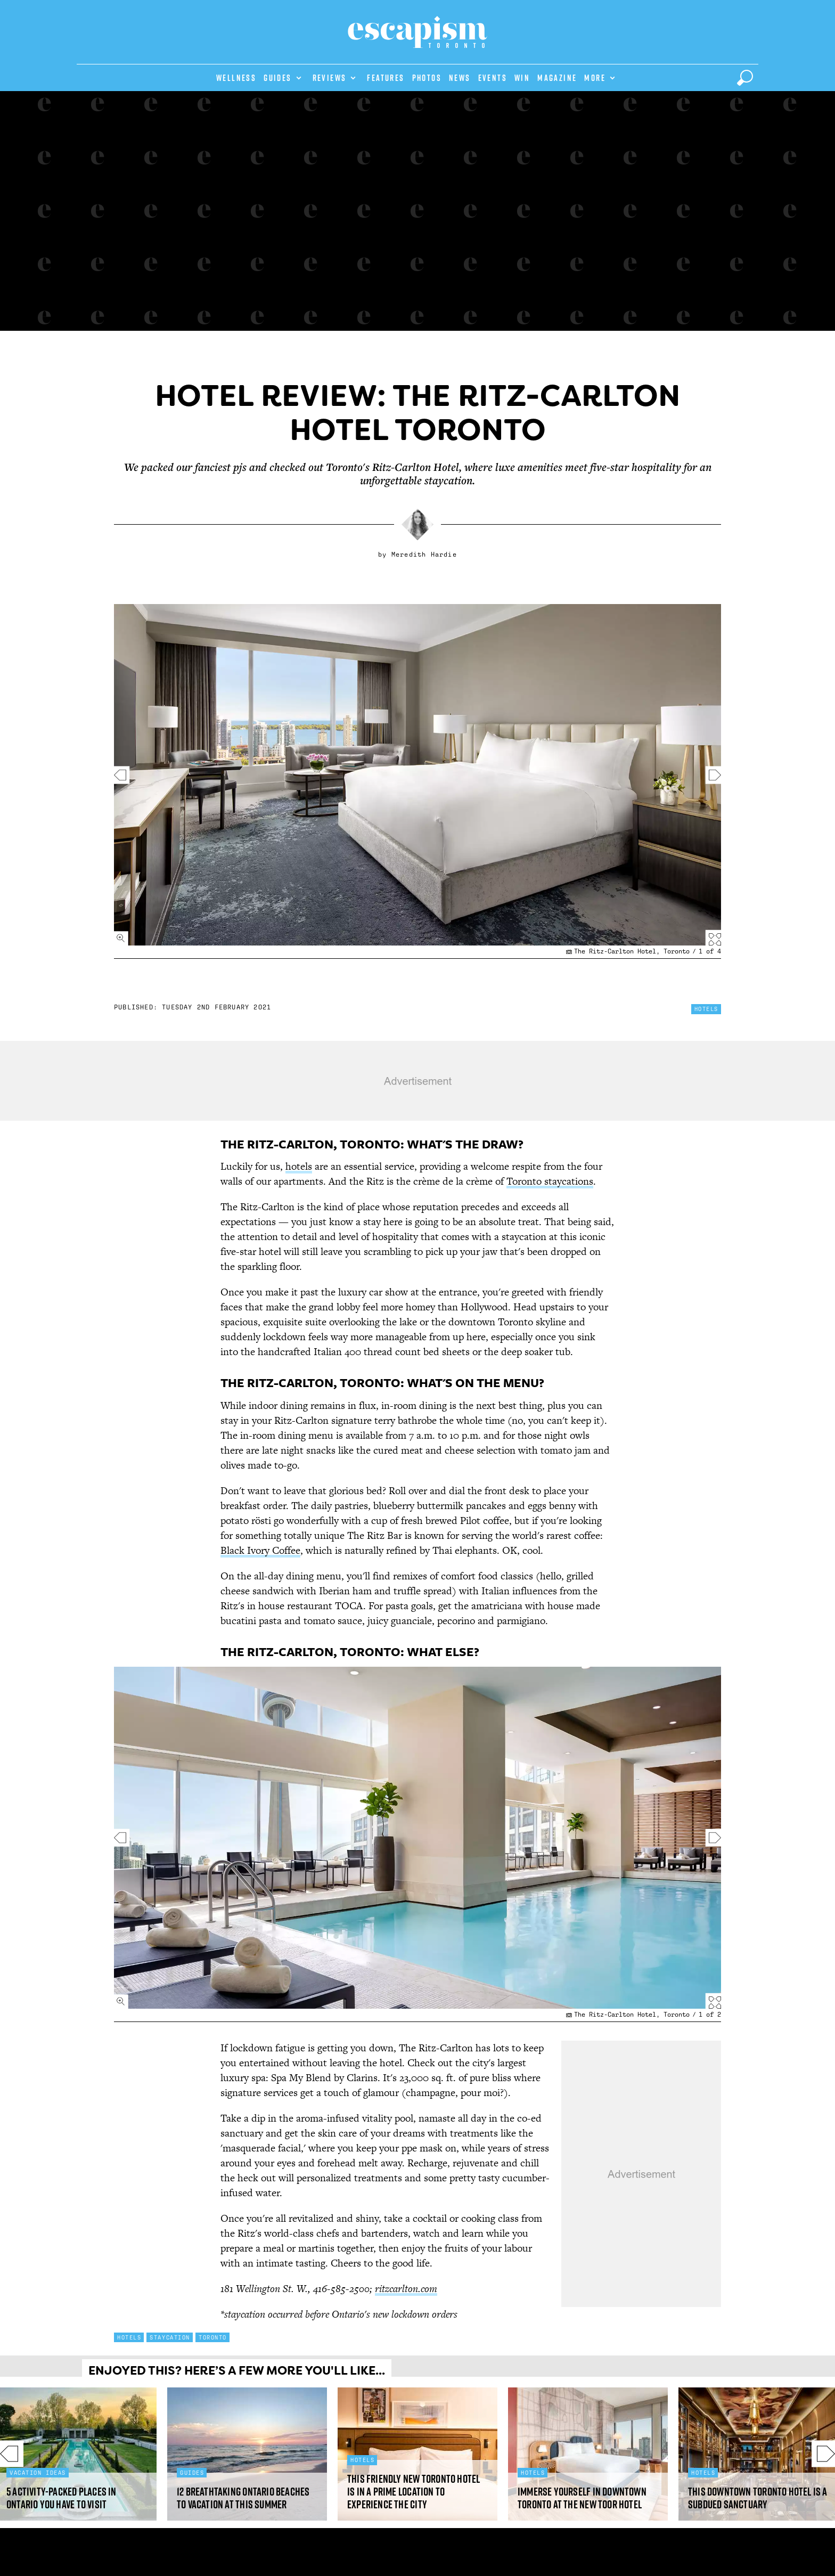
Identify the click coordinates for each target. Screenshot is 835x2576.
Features (385, 78)
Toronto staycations (549, 1181)
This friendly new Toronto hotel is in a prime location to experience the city (413, 2491)
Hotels (706, 1009)
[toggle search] (745, 77)
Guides (277, 78)
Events (492, 78)
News (460, 78)
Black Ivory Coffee (260, 1550)
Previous (20, 2454)
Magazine (557, 78)
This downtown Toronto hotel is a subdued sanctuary (758, 2498)
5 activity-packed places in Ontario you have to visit (61, 2498)
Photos (426, 78)
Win (522, 78)
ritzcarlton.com (406, 2288)
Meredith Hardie (424, 554)
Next (815, 2454)
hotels (298, 1166)
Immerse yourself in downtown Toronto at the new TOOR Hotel (582, 2498)
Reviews (330, 78)
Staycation (170, 2337)
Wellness (236, 78)
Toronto (213, 2337)
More (594, 78)
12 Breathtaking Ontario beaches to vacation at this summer (243, 2498)
